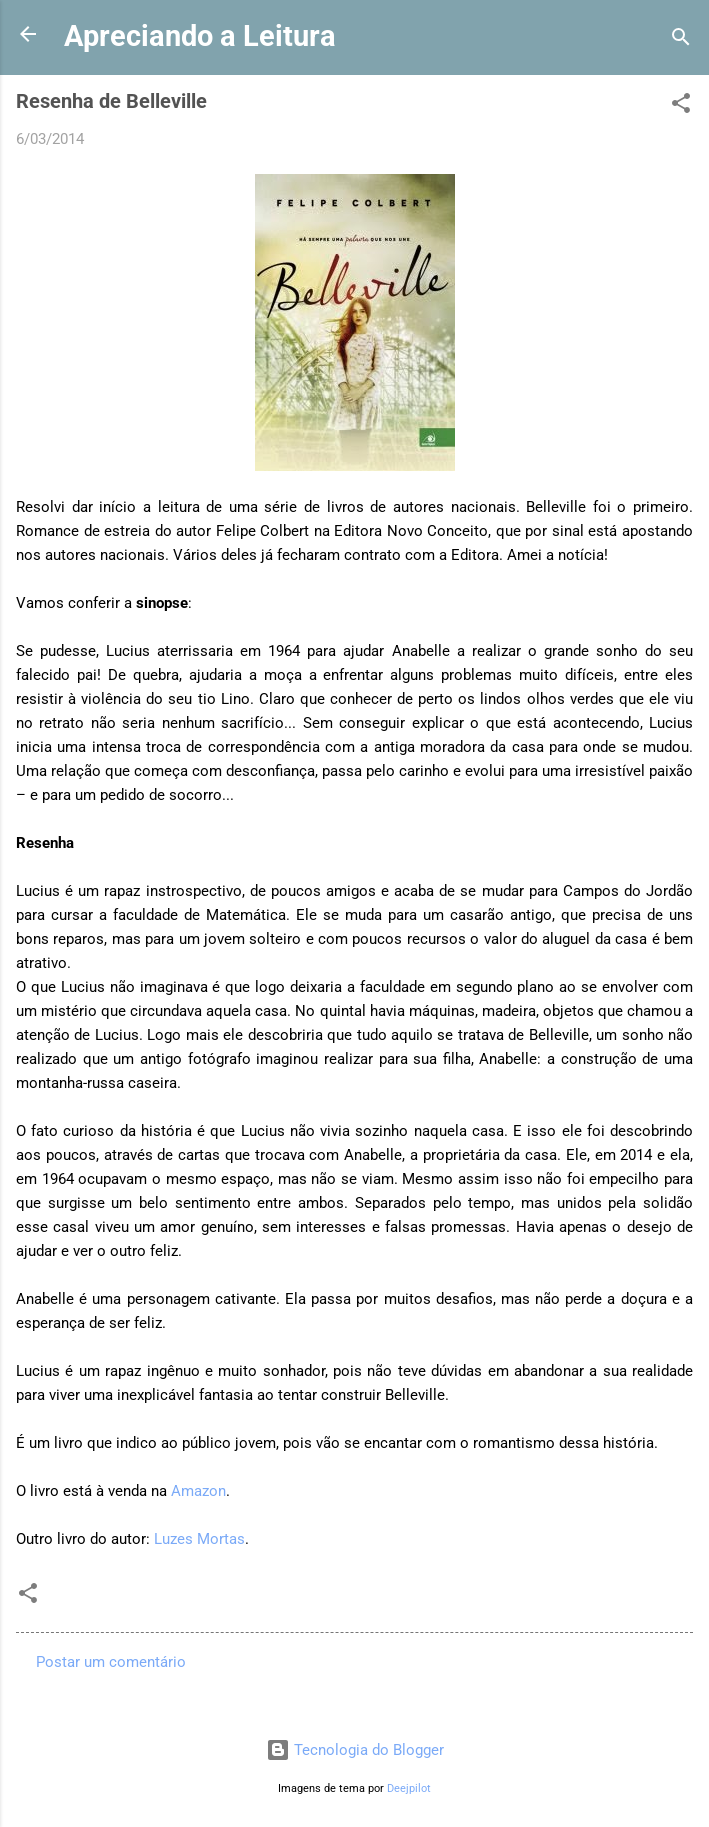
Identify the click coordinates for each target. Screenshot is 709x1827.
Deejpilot (409, 1788)
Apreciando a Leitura (200, 36)
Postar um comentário (111, 1662)
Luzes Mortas (199, 1539)
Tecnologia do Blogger (355, 1750)
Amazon (198, 1491)
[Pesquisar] (681, 40)
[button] (681, 106)
